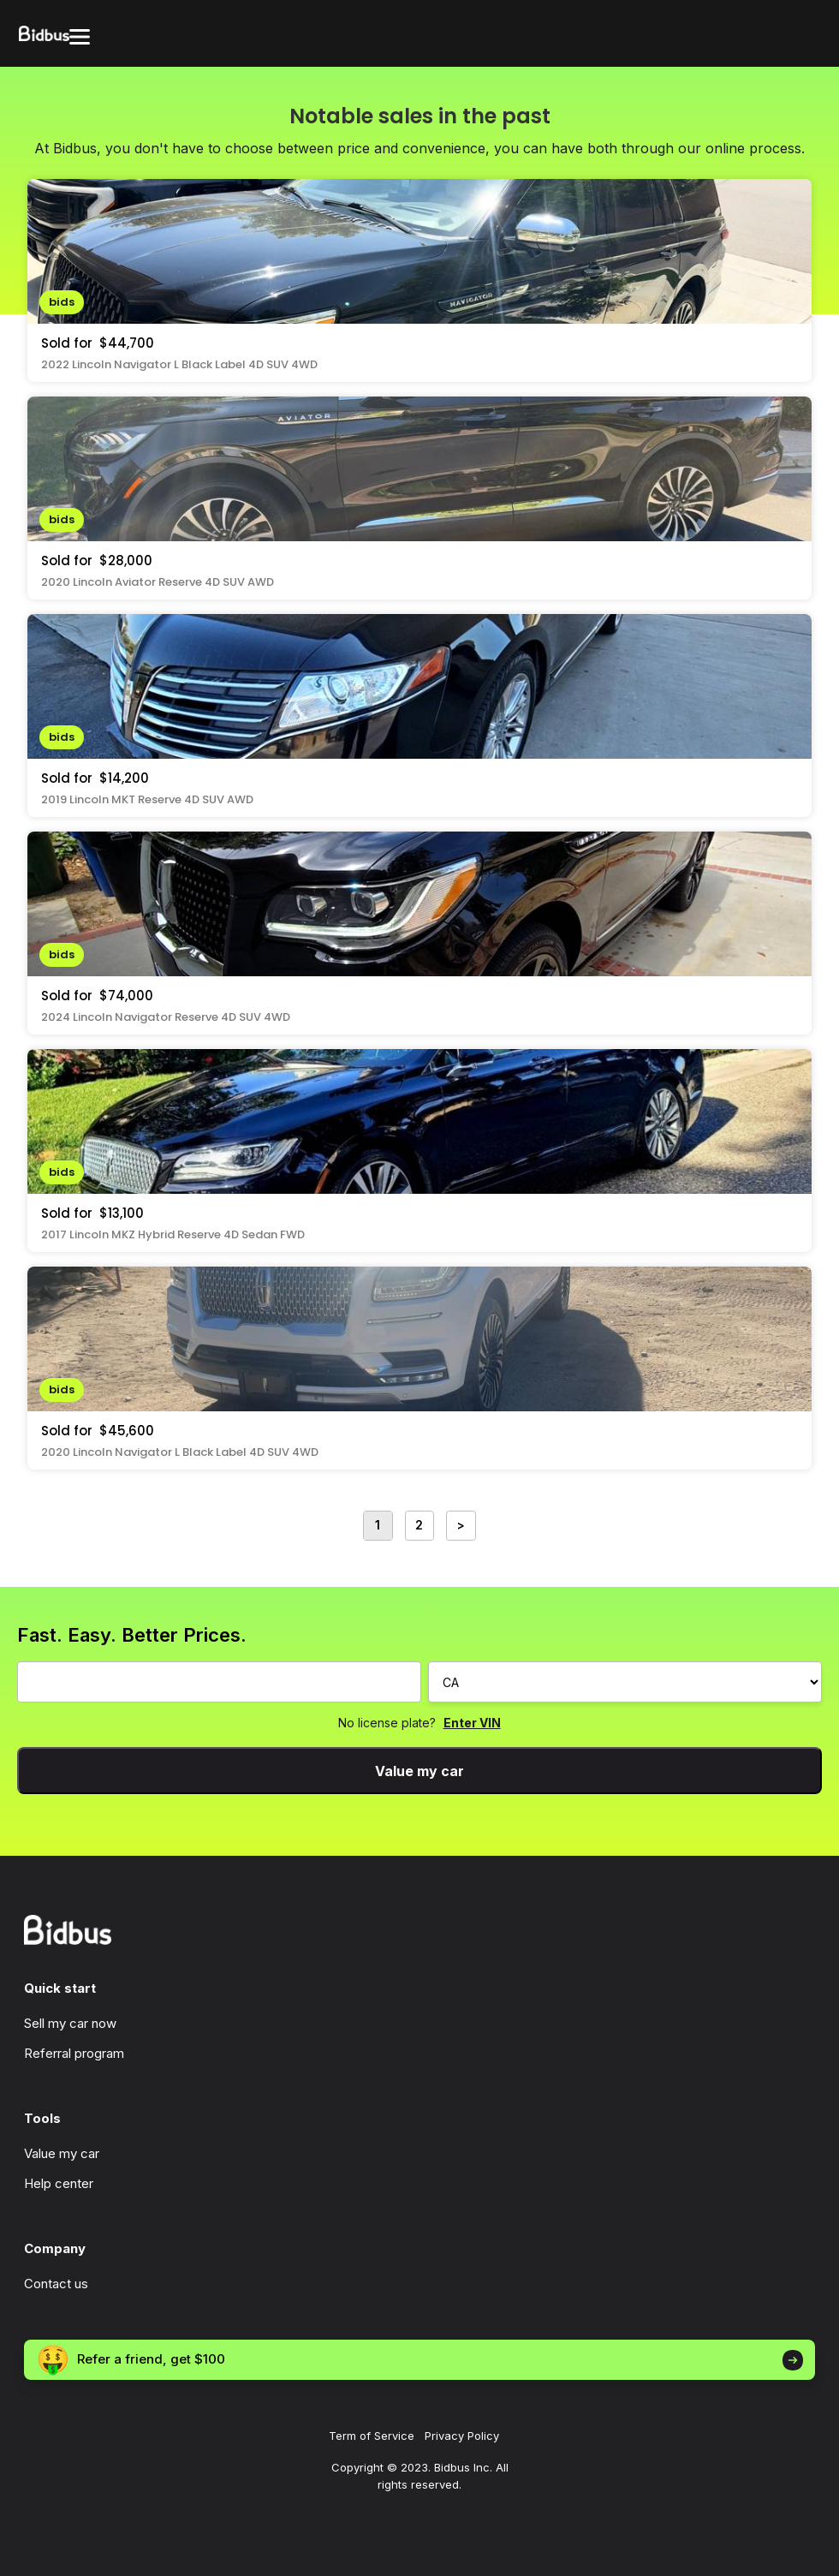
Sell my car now (70, 2023)
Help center (58, 2183)
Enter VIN (472, 1722)
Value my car (419, 1771)
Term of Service (371, 2435)
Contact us (56, 2283)
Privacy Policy (462, 2435)
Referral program (74, 2053)
